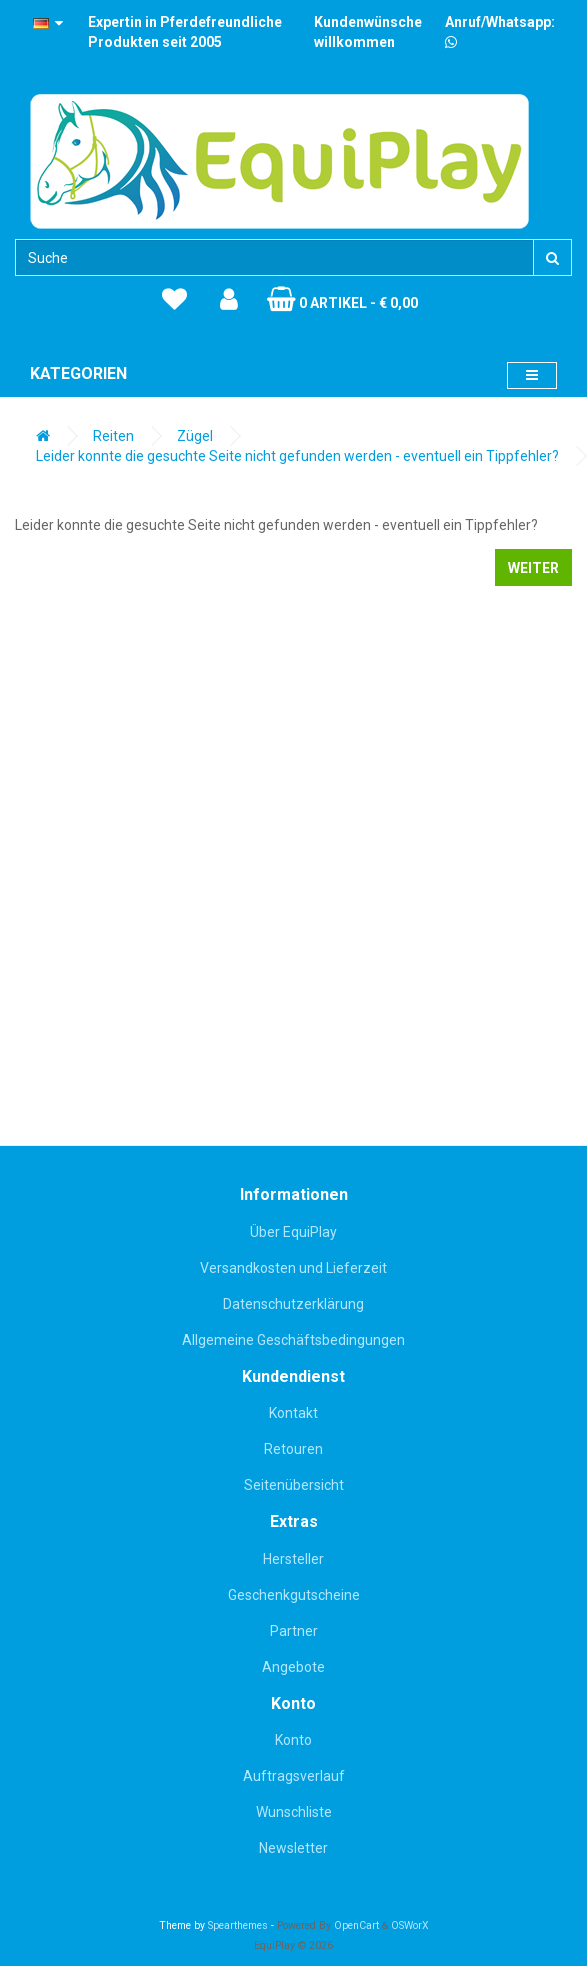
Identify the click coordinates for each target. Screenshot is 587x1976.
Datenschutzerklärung (293, 1304)
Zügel (195, 436)
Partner (294, 1631)
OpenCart (356, 1925)
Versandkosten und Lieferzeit (293, 1268)
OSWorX (410, 1925)
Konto (293, 1740)
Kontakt (293, 1413)
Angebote (293, 1667)
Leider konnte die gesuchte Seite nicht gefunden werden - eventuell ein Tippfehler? (297, 456)
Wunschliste (294, 1812)
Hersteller (293, 1559)
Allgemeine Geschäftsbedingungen (293, 1340)
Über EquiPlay (293, 1232)
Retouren (293, 1449)
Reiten (113, 436)
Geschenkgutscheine (294, 1595)
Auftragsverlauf (294, 1776)
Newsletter (293, 1848)
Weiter (533, 568)
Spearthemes (238, 1925)
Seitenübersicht (294, 1485)
